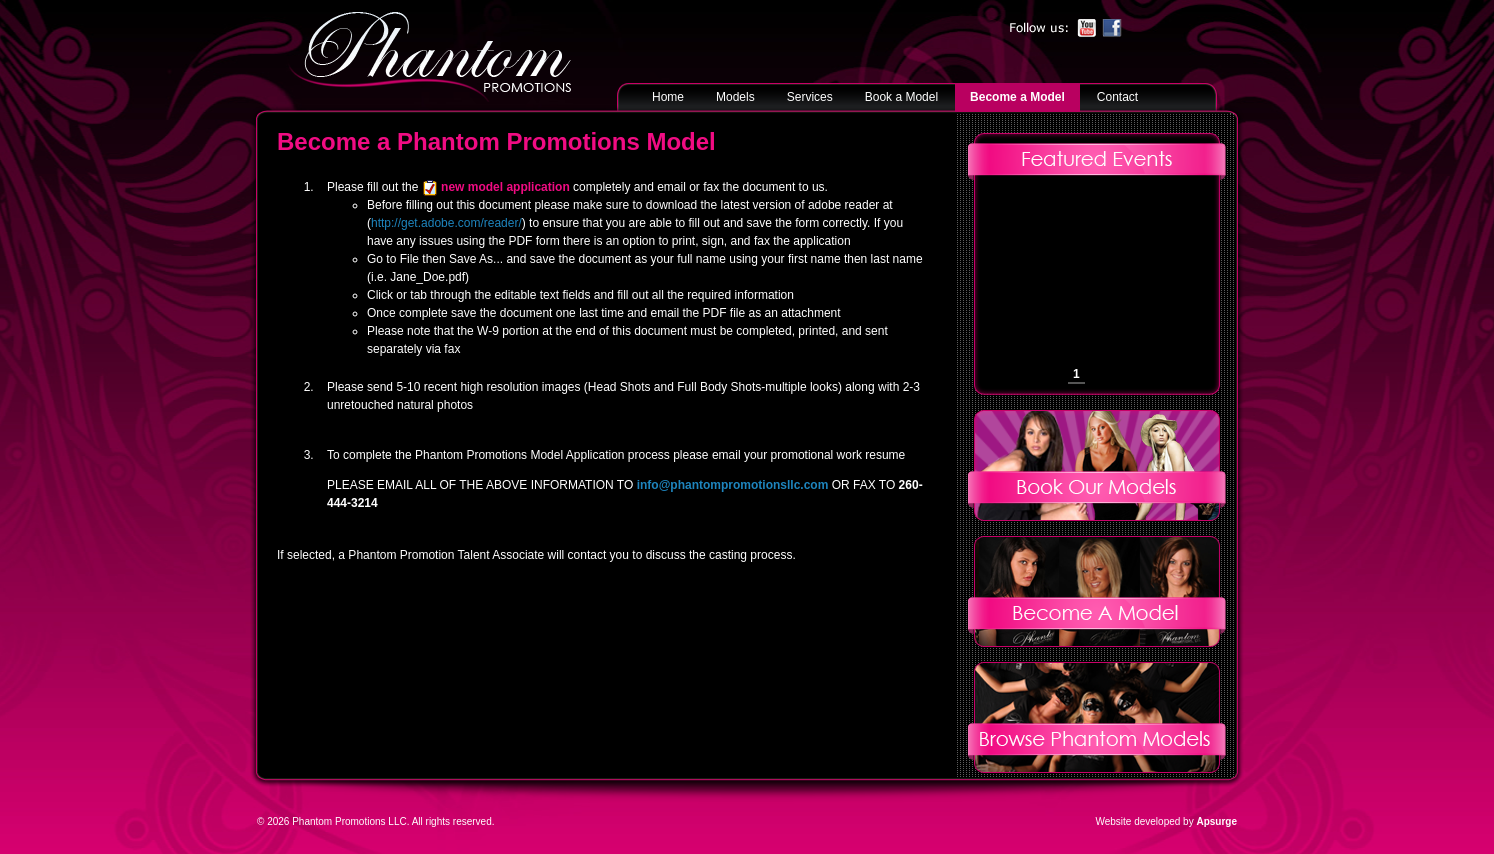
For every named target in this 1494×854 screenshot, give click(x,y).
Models (735, 97)
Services (810, 97)
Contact (1117, 97)
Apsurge (1216, 821)
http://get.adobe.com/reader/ (446, 223)
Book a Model (901, 97)
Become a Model (1017, 97)
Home (668, 97)
